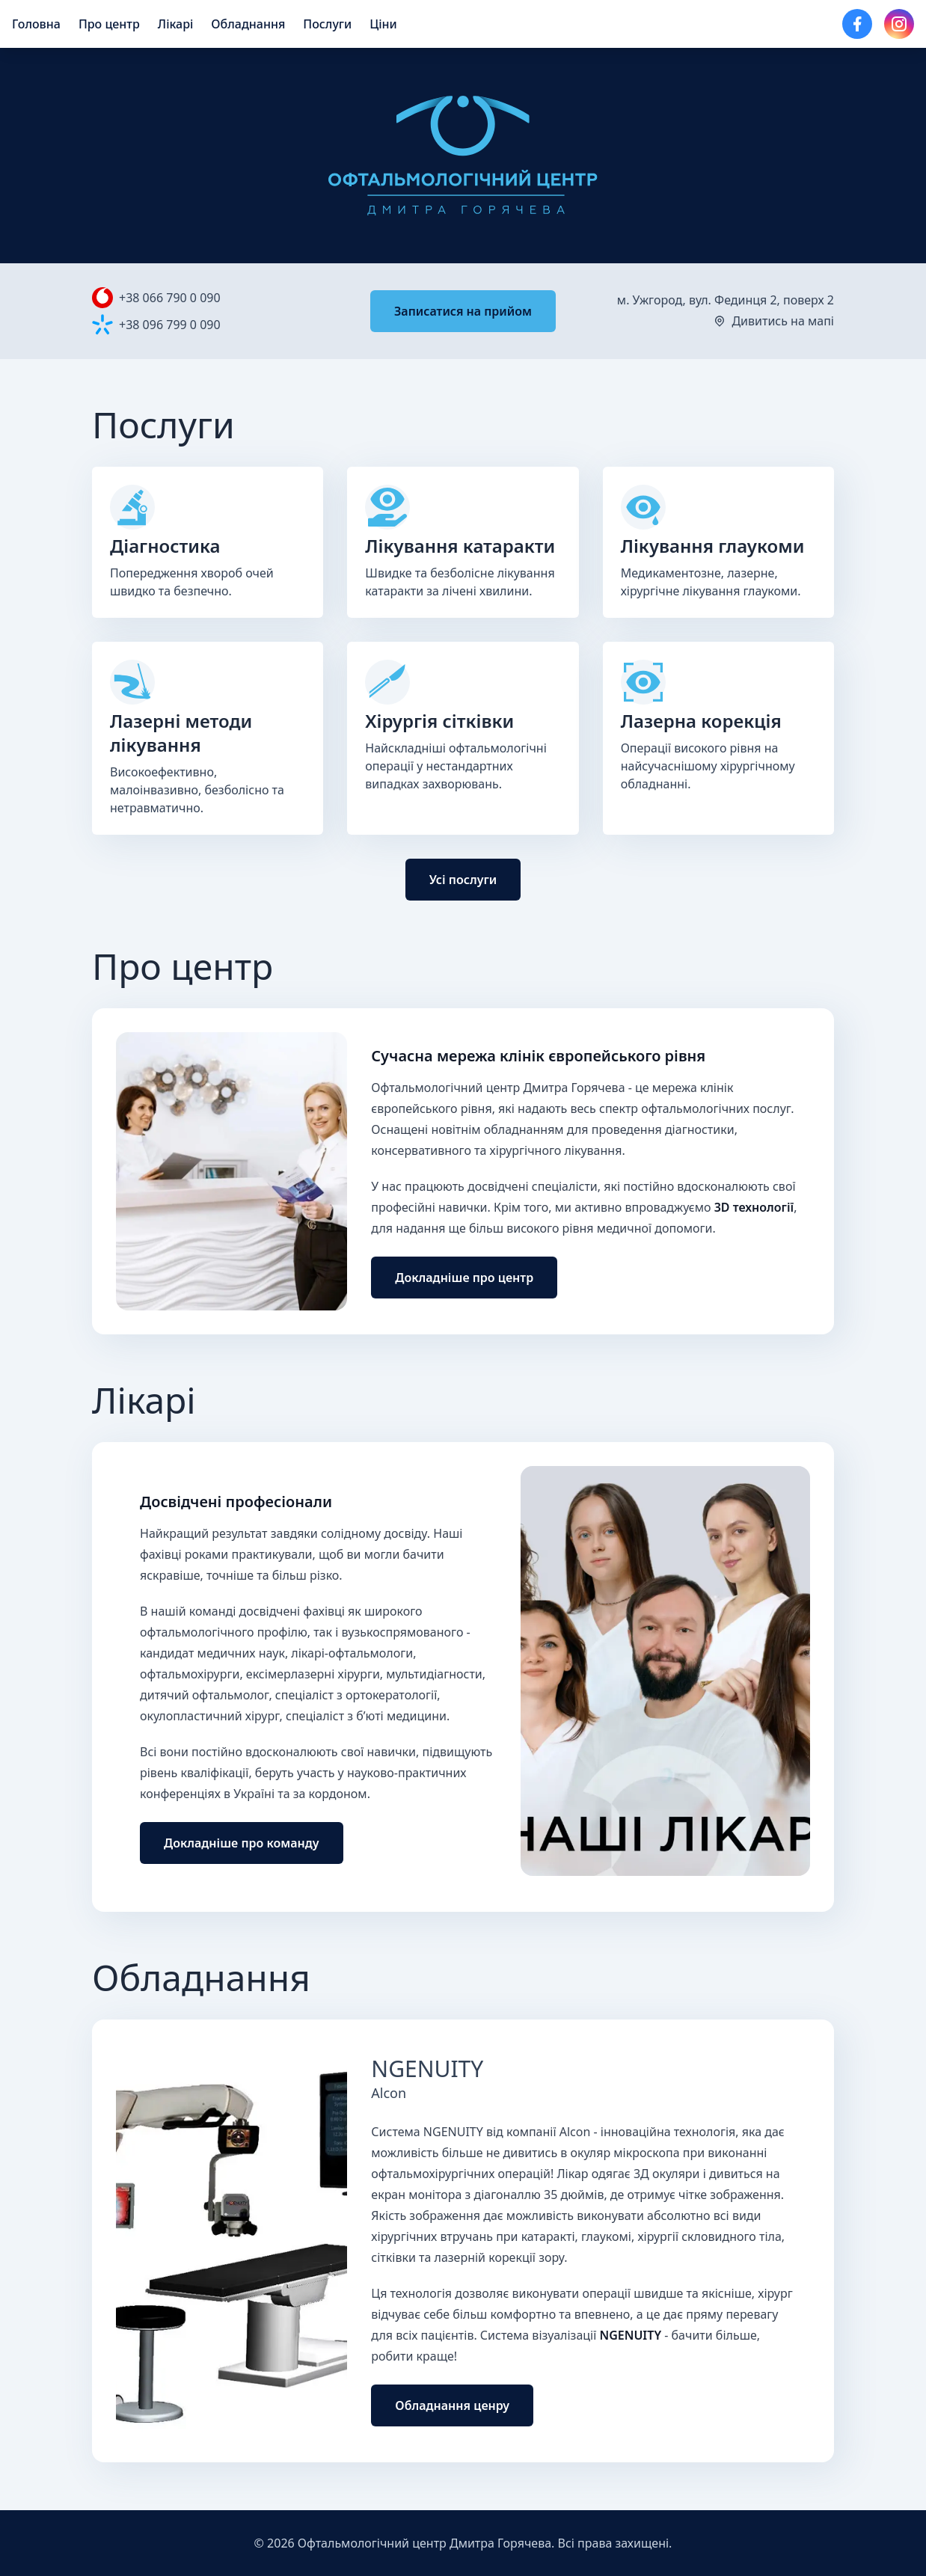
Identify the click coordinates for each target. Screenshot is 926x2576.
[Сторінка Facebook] (857, 24)
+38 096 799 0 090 (170, 324)
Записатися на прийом (463, 311)
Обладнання (248, 24)
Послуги (327, 24)
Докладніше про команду (241, 1843)
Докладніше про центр (464, 1277)
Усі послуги (463, 879)
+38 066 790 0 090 (170, 297)
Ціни (383, 24)
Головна (36, 24)
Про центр (109, 24)
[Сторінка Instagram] (899, 24)
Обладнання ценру (452, 2405)
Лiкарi (176, 24)
